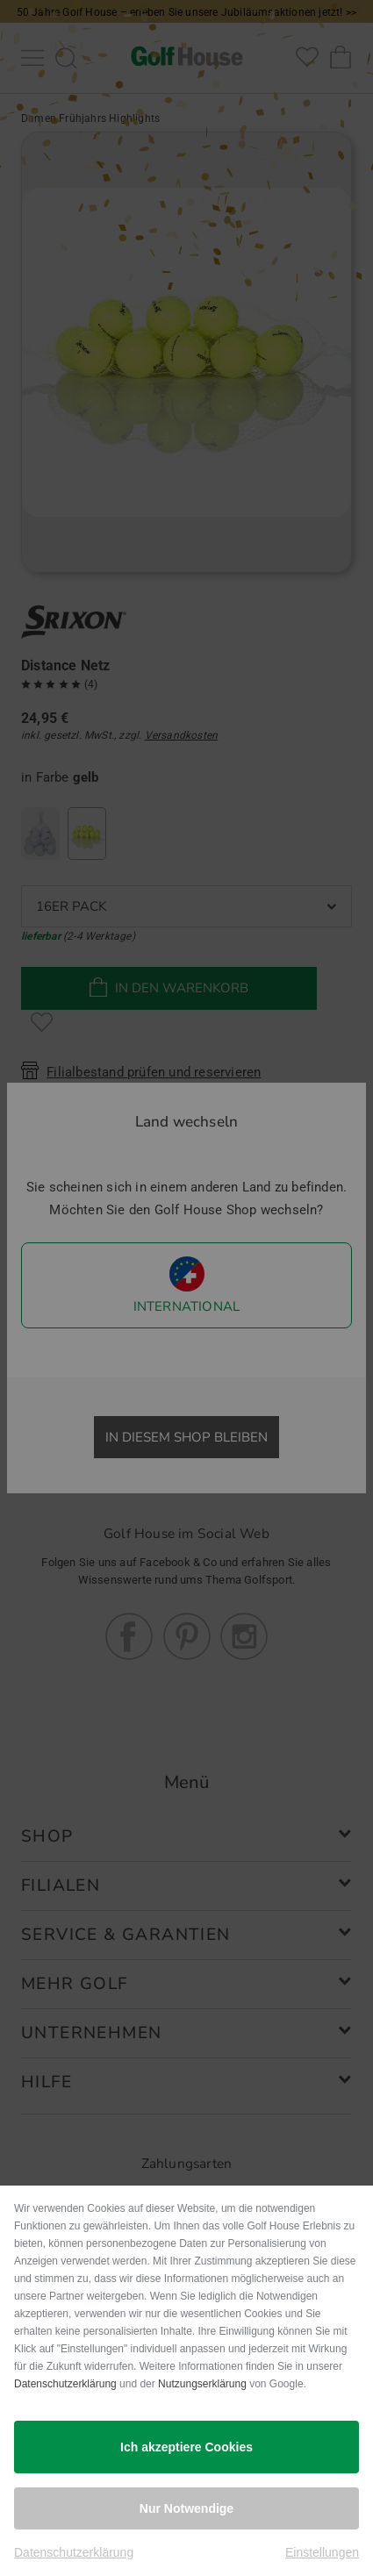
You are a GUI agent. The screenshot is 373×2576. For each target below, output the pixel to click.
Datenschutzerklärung (65, 2384)
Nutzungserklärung (202, 2384)
